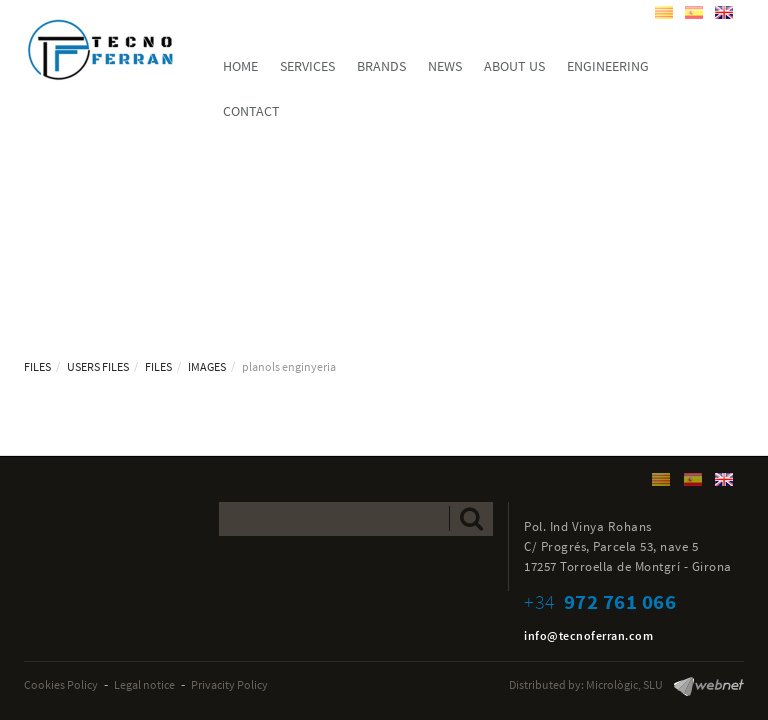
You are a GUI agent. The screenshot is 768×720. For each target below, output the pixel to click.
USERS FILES (98, 366)
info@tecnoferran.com (588, 635)
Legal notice (144, 684)
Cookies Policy (61, 684)
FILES (37, 366)
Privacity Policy (229, 684)
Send (471, 518)
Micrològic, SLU (624, 684)
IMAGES (207, 366)
